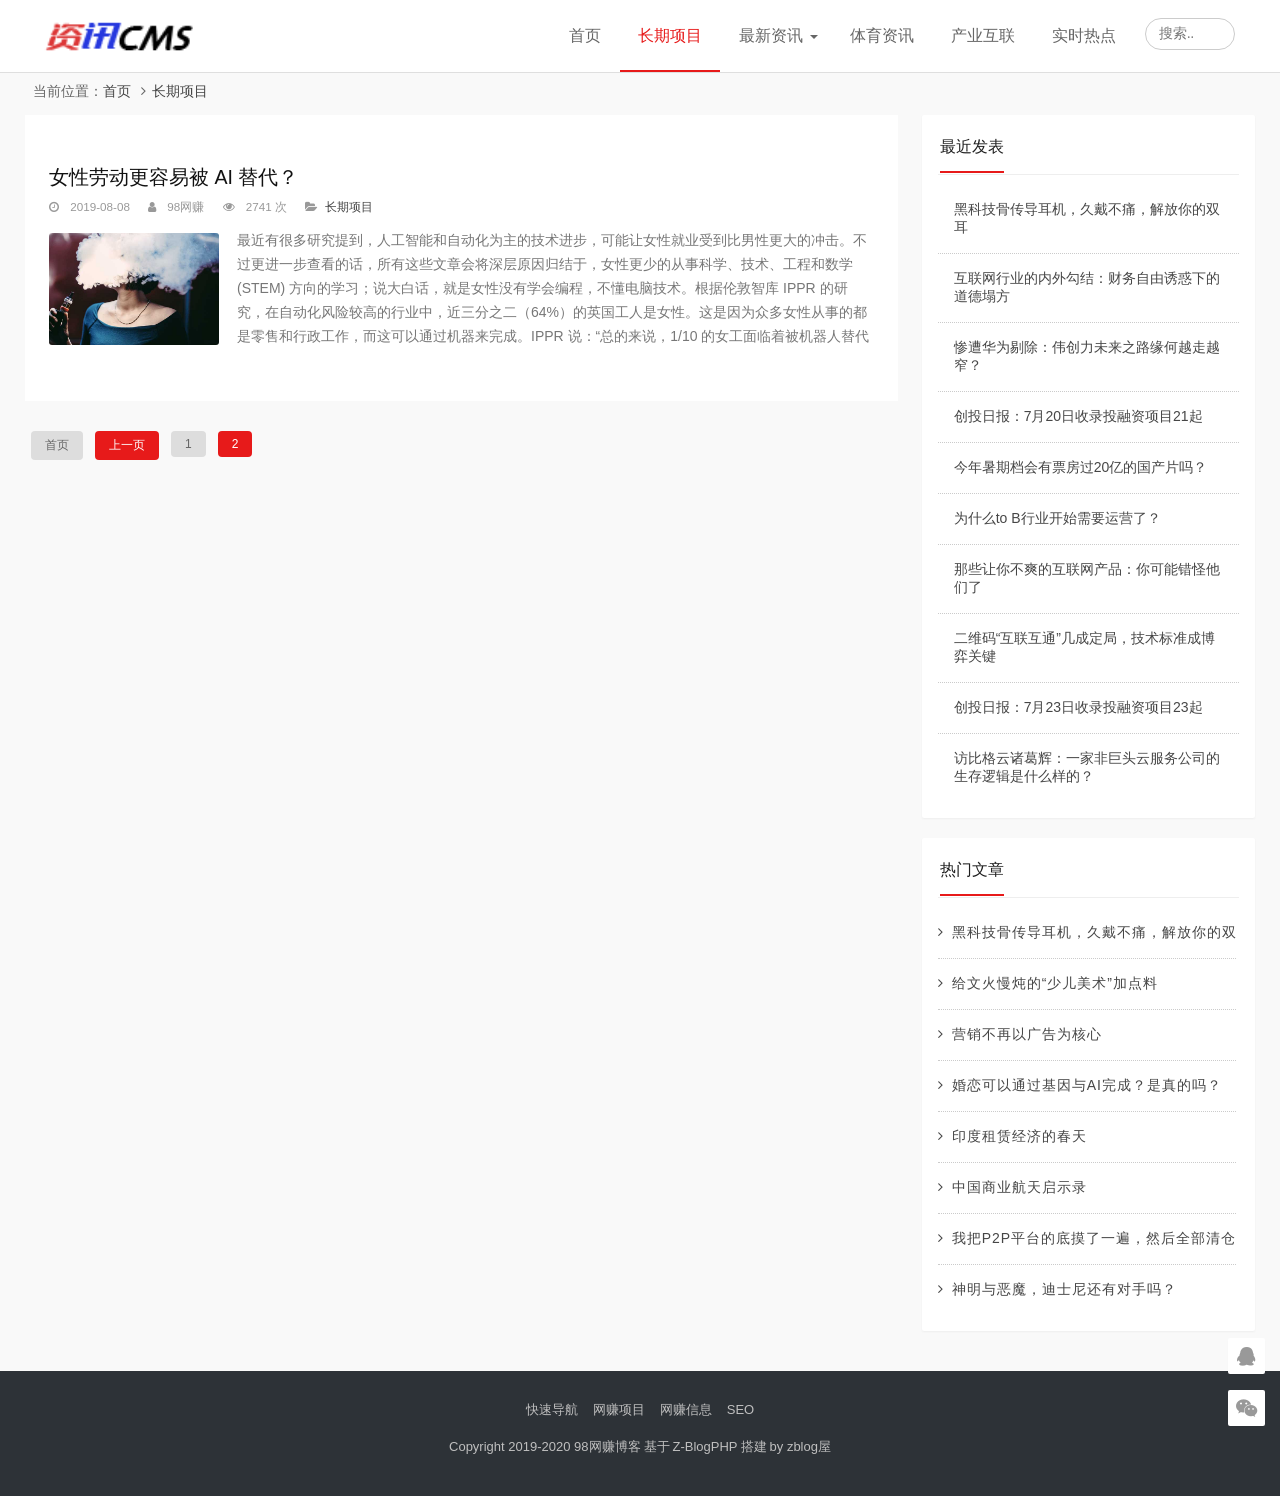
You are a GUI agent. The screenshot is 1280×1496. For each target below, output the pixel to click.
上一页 (127, 445)
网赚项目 (619, 1409)
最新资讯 (771, 35)
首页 (585, 35)
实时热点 (1084, 35)
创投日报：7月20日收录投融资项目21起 (1078, 416)
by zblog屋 (800, 1446)
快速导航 (552, 1409)
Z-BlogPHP (705, 1446)
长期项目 (670, 35)
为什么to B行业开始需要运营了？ (1057, 518)
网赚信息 (686, 1409)
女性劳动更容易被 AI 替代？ (173, 177)
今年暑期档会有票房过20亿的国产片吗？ (1081, 467)
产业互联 (983, 35)
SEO (740, 1409)
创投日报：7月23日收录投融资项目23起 (1078, 707)
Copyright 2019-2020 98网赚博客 (545, 1446)
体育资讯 (882, 35)
